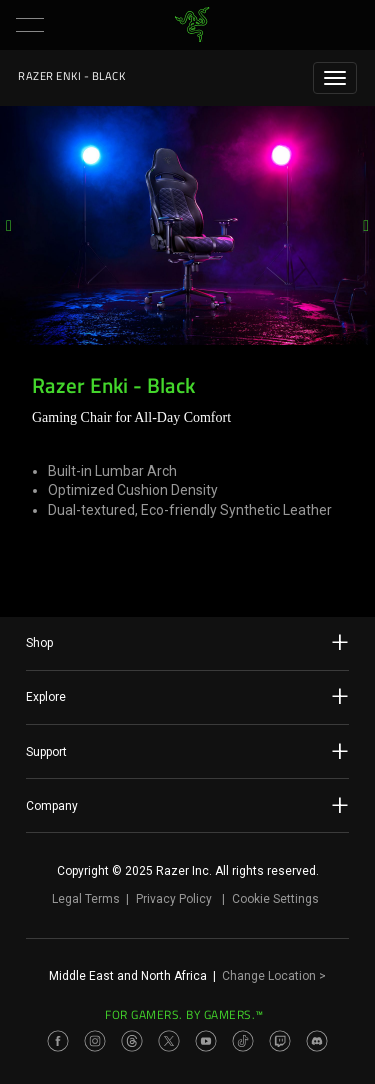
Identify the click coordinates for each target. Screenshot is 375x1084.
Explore (187, 696)
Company (187, 805)
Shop (187, 642)
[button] (30, 25)
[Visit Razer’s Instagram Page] (95, 1041)
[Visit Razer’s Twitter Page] (169, 1041)
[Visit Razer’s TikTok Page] (243, 1041)
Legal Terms (86, 899)
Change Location (274, 976)
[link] (191, 25)
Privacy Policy (174, 899)
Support (187, 751)
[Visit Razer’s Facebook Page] (58, 1041)
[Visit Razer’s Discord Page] (317, 1041)
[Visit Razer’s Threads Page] (132, 1041)
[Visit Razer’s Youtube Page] (206, 1041)
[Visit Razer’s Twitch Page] (280, 1041)
